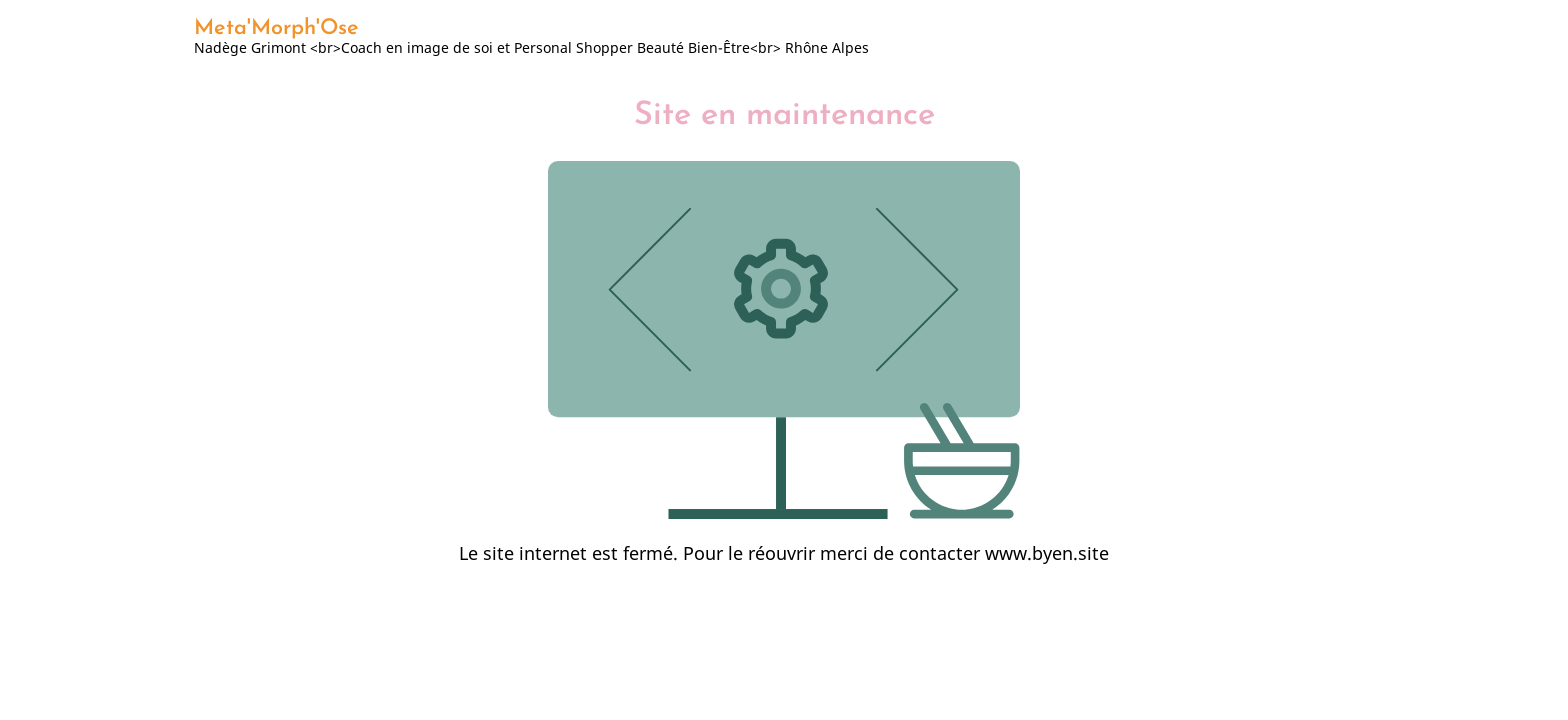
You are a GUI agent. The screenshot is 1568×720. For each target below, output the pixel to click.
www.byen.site (1047, 553)
